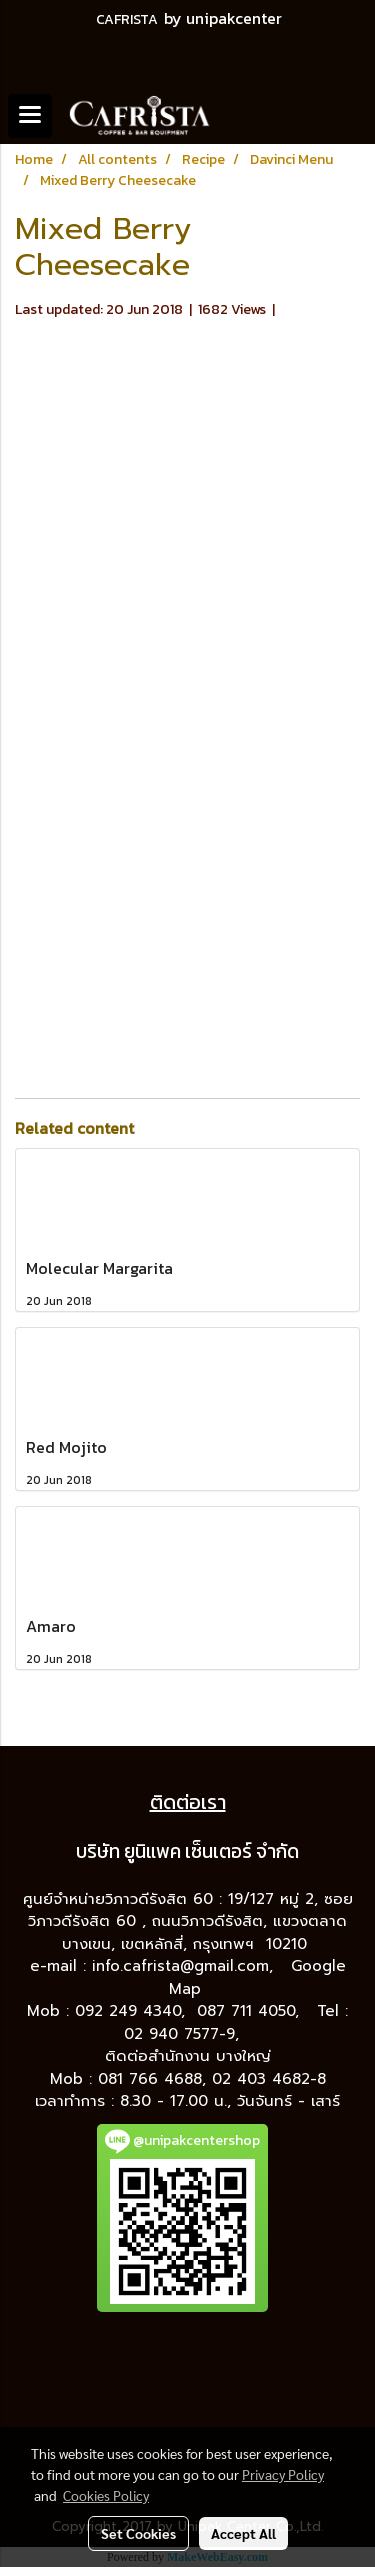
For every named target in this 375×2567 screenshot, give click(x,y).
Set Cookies (138, 2533)
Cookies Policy (106, 2495)
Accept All (243, 2533)
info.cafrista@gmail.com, (185, 1966)
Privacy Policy (283, 2474)
